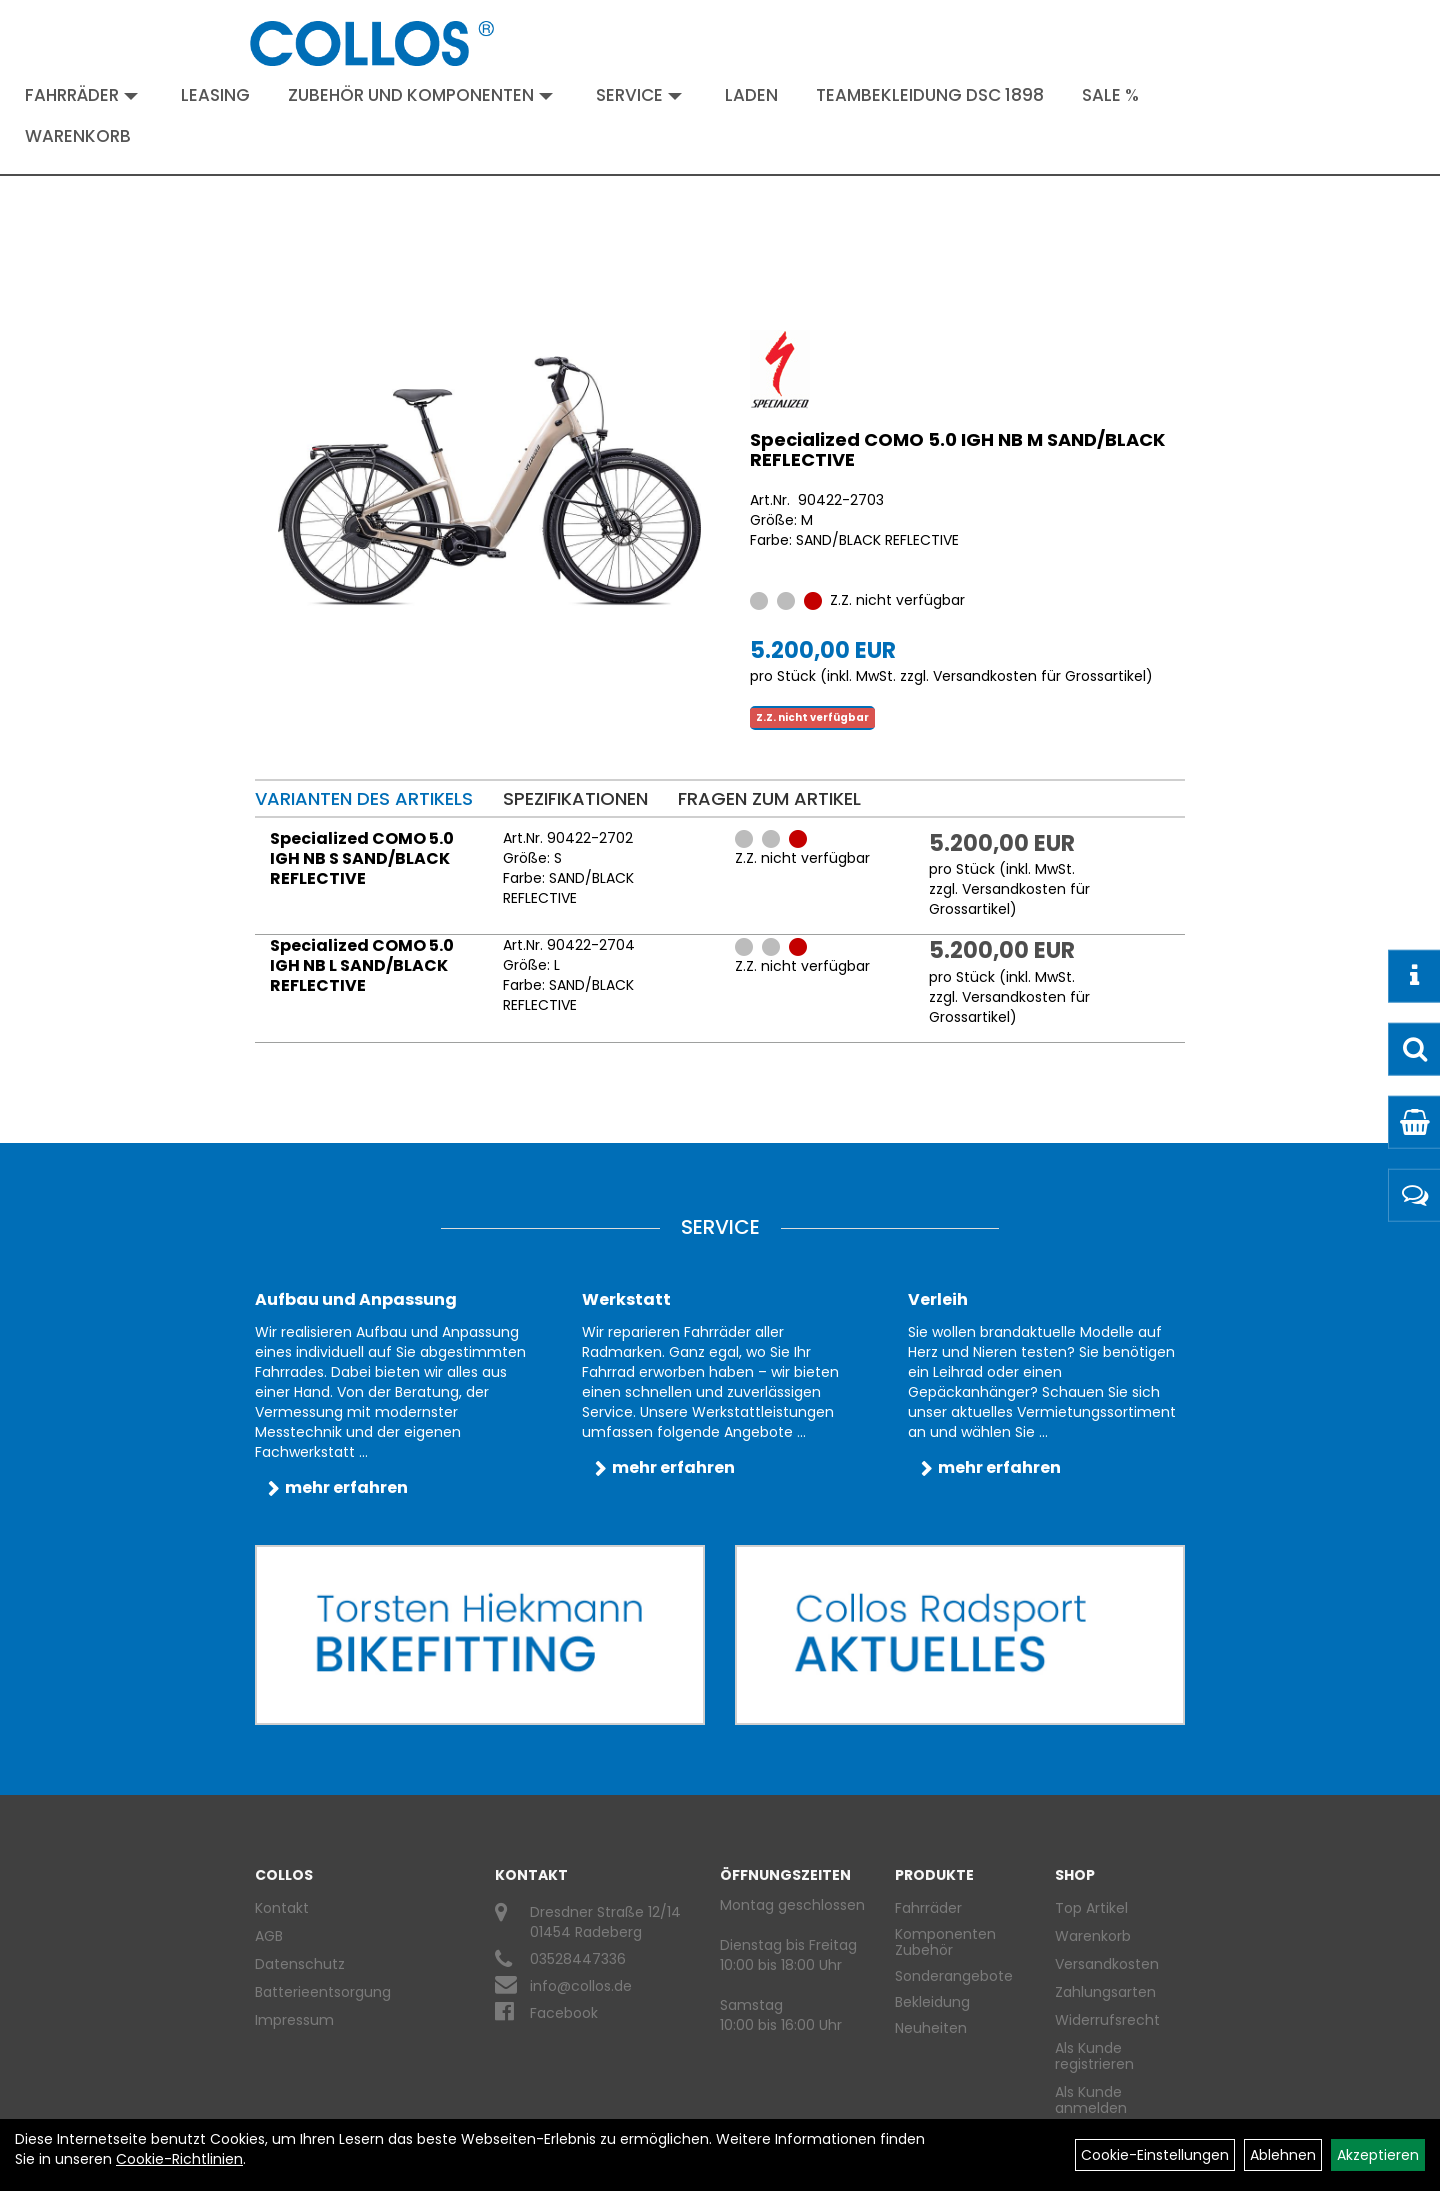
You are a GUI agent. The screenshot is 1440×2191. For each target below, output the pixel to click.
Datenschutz (300, 1964)
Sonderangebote (954, 1976)
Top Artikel (1091, 1908)
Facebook (564, 2013)
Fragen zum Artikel (769, 798)
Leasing (215, 95)
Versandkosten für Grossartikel (1039, 676)
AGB (269, 1936)
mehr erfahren (346, 1487)
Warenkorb (78, 136)
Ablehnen (1283, 2155)
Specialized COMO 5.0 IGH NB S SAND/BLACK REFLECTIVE (362, 858)
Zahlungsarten (1105, 1992)
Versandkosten (1107, 1964)
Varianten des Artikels (364, 798)
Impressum (294, 2020)
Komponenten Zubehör (945, 1942)
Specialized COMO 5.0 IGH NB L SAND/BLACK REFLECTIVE (362, 965)
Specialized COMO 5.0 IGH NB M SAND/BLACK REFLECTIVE (957, 449)
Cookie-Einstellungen (1155, 2155)
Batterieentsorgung (323, 1992)
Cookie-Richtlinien (179, 2159)
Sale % (1110, 95)
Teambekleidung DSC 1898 (930, 95)
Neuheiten (931, 2028)
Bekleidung (932, 2002)
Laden (751, 95)
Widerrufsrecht (1107, 2020)
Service (639, 95)
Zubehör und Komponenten (420, 95)
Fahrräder (81, 95)
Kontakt (282, 1908)
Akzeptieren (1378, 2155)
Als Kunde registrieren (1094, 2056)
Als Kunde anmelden (1091, 2100)
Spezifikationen (575, 798)
